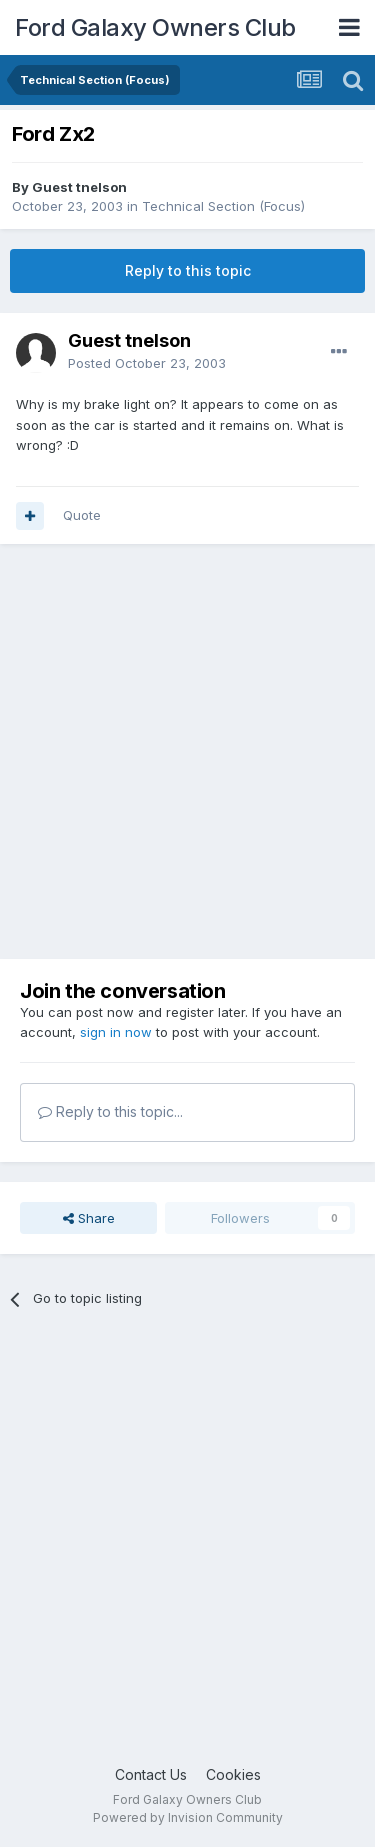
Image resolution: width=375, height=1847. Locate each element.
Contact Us (151, 1774)
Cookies (233, 1774)
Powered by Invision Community (188, 1817)
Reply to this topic (188, 270)
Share (89, 1218)
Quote (82, 515)
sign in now (116, 1032)
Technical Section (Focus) (223, 206)
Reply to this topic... (110, 1111)
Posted (147, 363)
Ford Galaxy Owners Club (155, 27)
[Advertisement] (187, 751)
